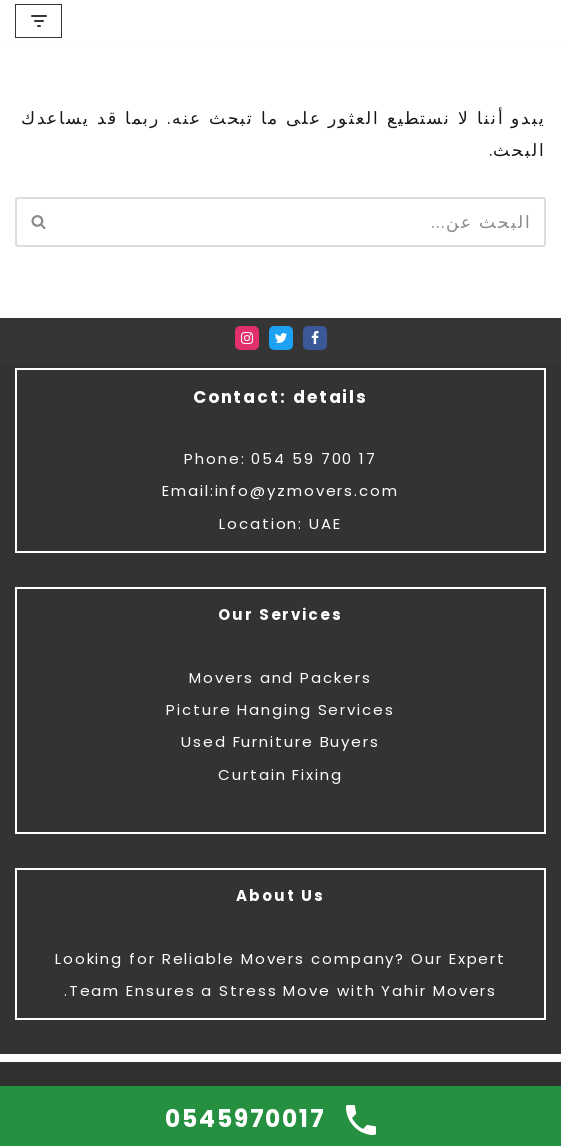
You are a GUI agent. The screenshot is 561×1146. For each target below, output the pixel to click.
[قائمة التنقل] (38, 21)
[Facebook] (315, 338)
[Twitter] (281, 338)
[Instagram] (247, 338)
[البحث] (303, 222)
